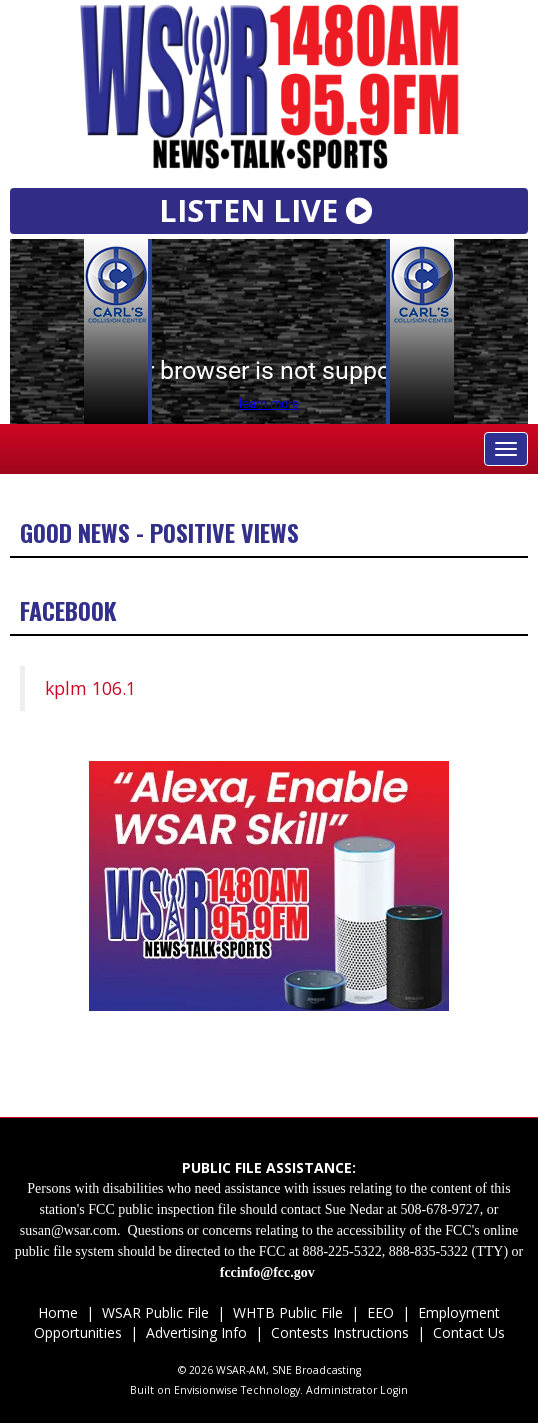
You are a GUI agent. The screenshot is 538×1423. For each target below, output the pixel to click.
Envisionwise (206, 1390)
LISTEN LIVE (269, 210)
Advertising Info (196, 1332)
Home (58, 1312)
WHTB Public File (288, 1312)
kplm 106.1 (90, 688)
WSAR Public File (155, 1312)
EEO (380, 1312)
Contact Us (467, 1332)
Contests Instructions (340, 1332)
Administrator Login (357, 1390)
